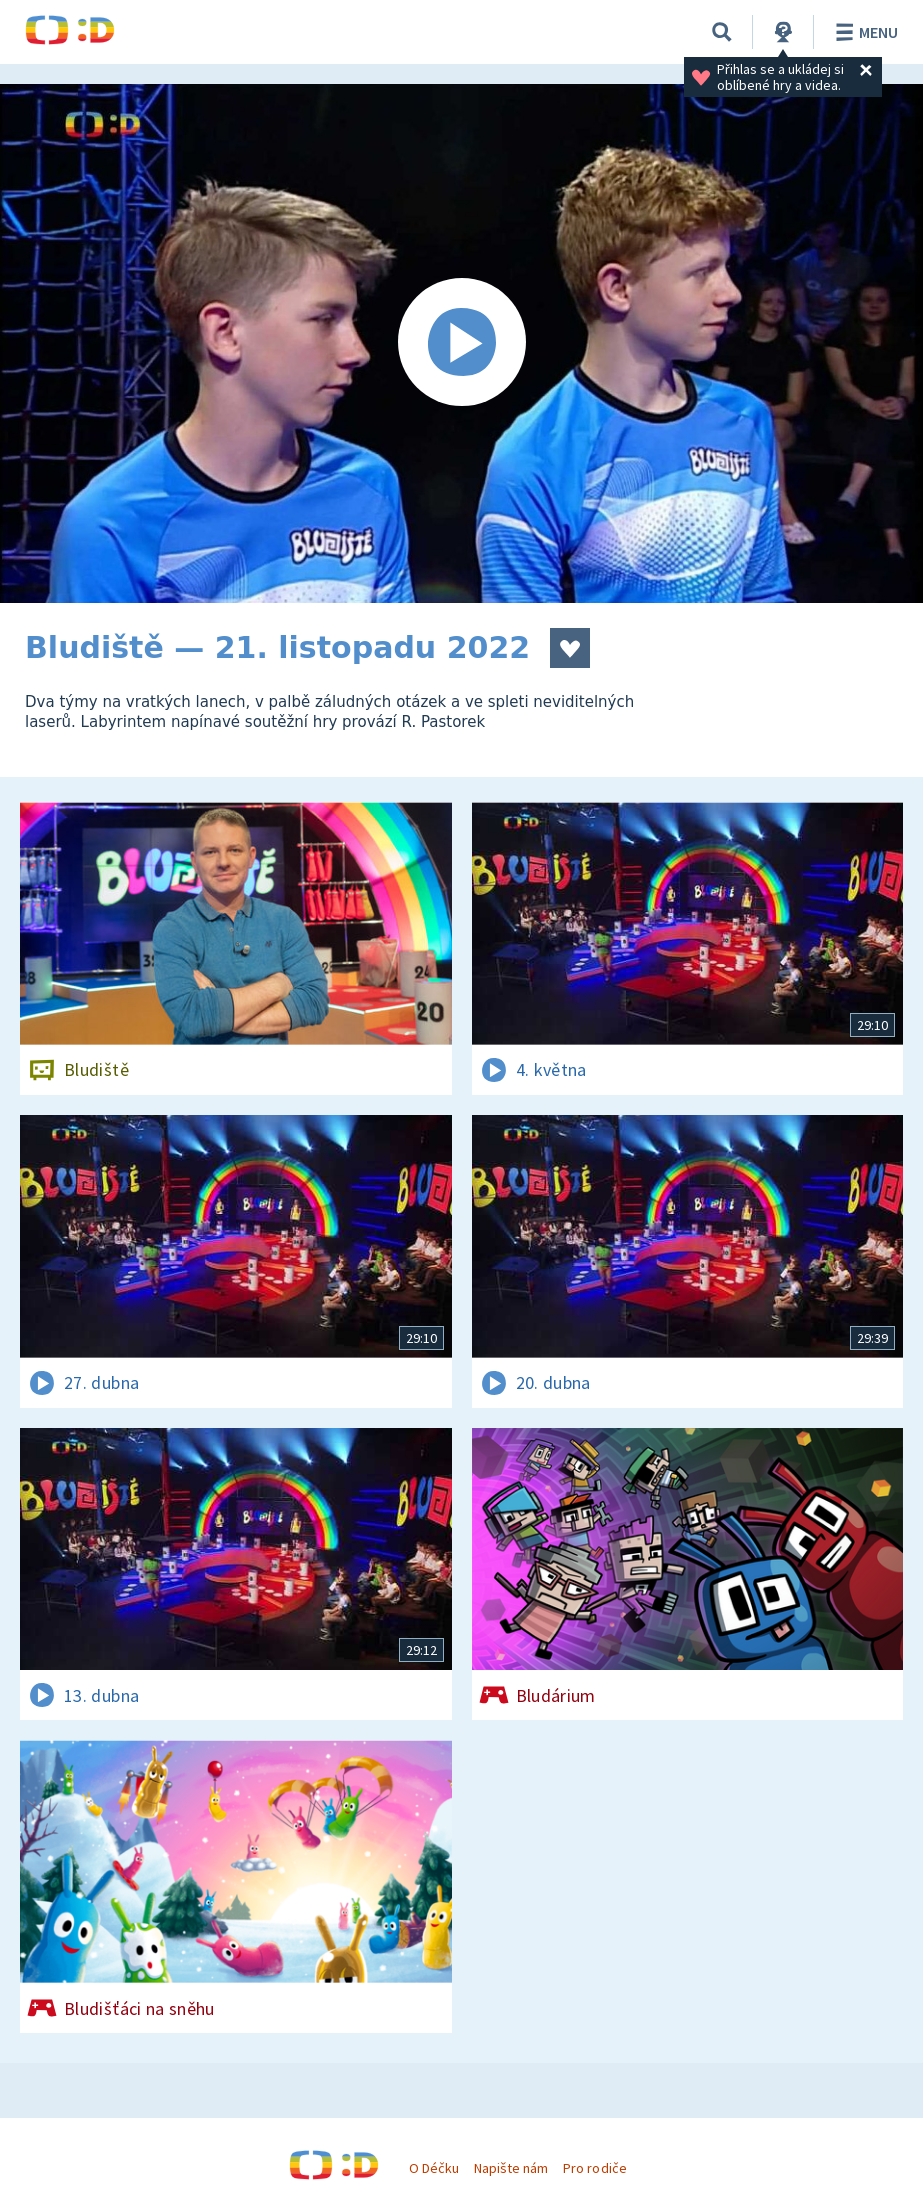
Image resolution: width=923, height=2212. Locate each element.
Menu (863, 32)
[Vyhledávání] (722, 32)
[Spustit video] (461, 343)
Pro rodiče (594, 2168)
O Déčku (434, 2168)
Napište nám (511, 2168)
